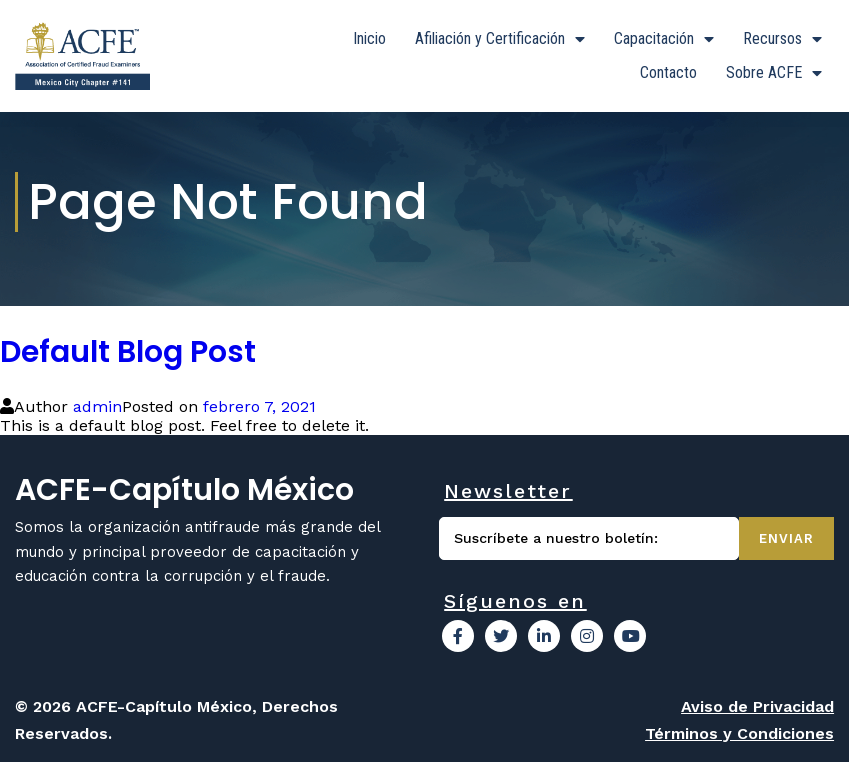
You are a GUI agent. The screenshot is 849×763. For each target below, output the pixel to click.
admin (97, 407)
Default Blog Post (128, 353)
